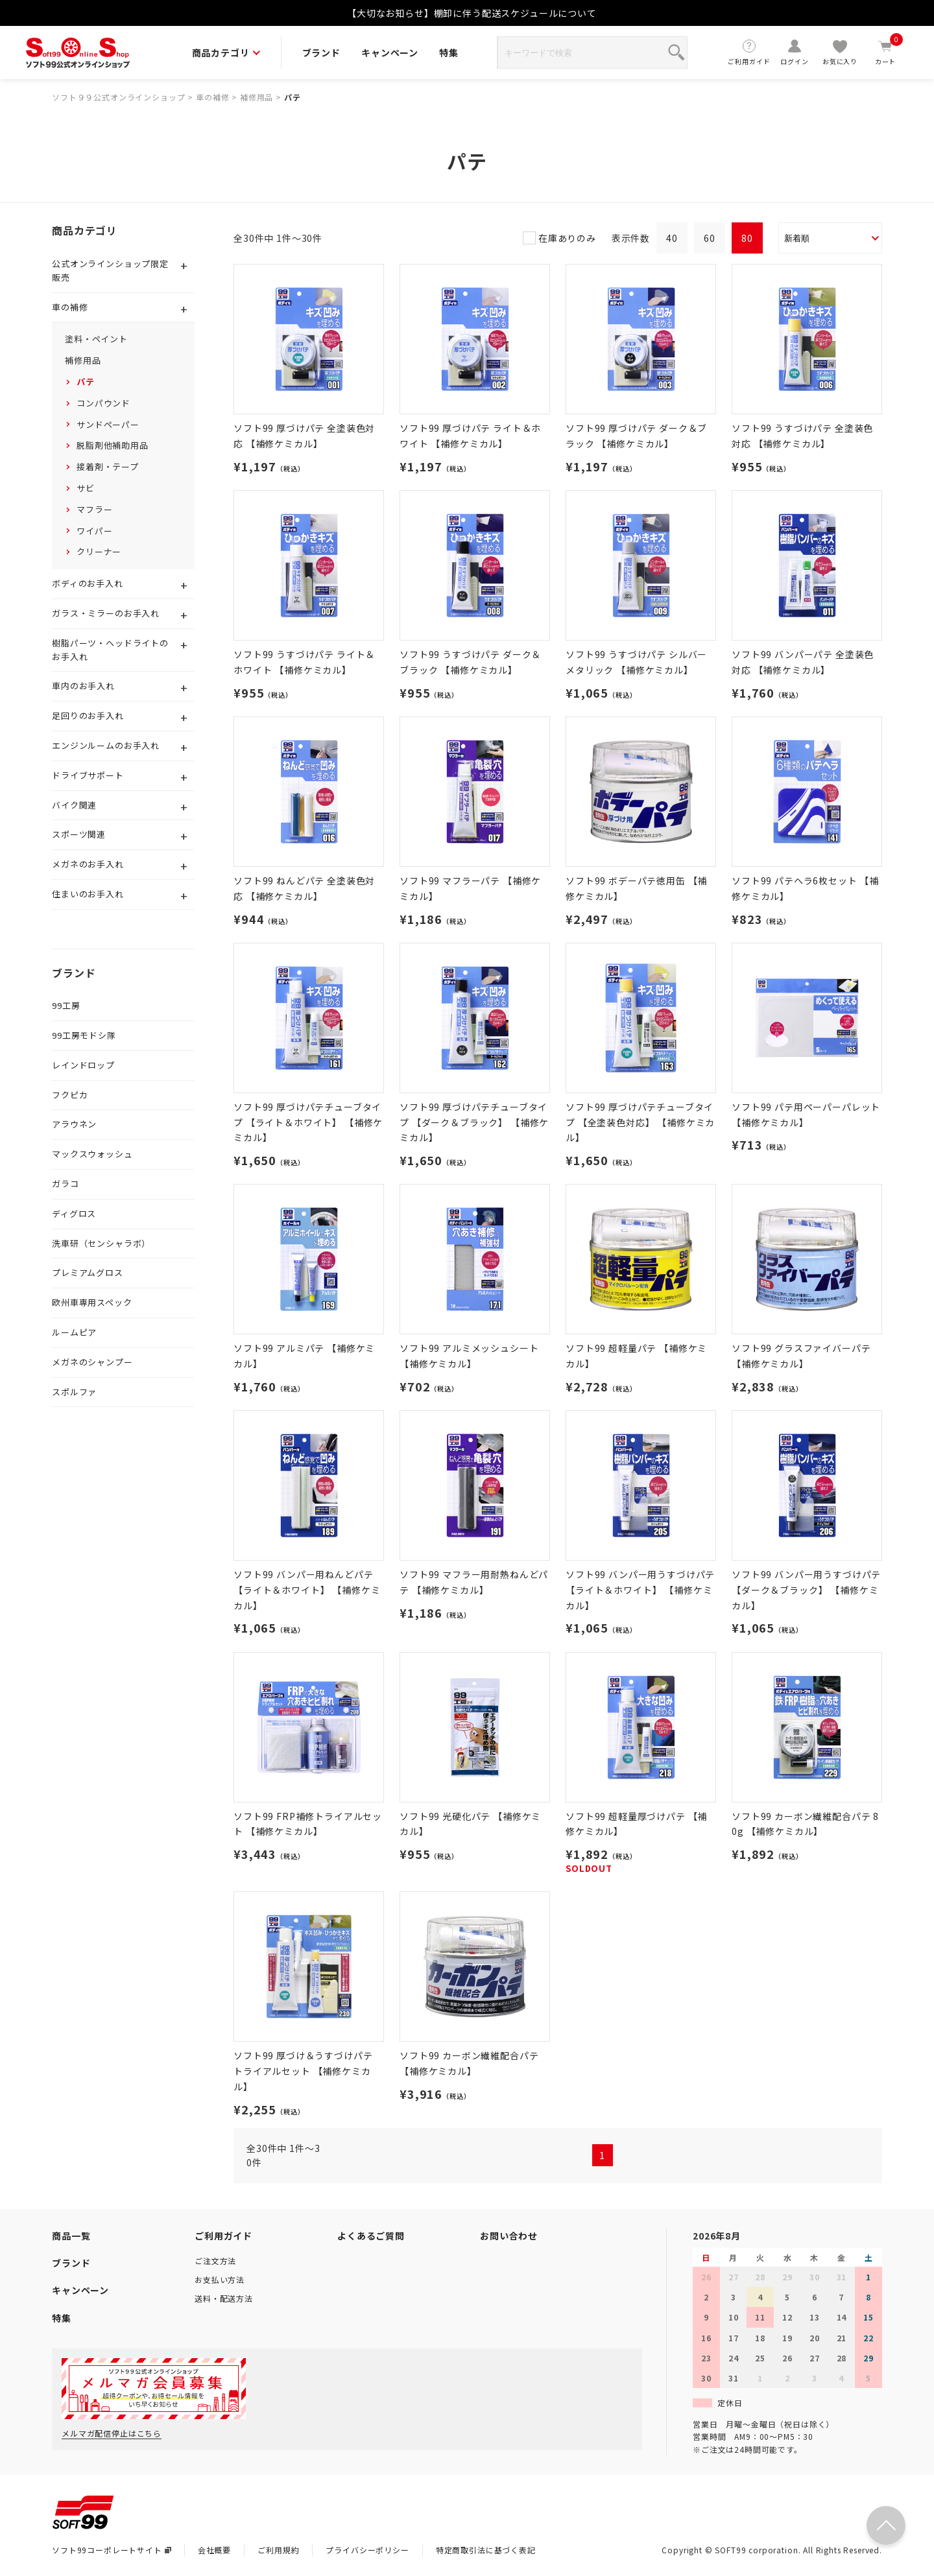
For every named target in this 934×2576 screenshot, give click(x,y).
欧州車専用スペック (92, 1302)
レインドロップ (83, 1065)
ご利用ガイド (749, 52)
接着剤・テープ (108, 466)
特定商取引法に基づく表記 (486, 2549)
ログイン (794, 52)
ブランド (321, 52)
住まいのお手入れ (88, 894)
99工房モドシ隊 (84, 1035)
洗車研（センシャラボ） (101, 1243)
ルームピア (74, 1332)
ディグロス (74, 1213)
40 (672, 237)
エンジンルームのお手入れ (106, 745)
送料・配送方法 (224, 2298)
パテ (292, 96)
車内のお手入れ (83, 685)
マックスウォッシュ (92, 1154)
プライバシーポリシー (367, 2549)
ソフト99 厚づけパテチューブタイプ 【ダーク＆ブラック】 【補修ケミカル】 (474, 1122)
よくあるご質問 (371, 2235)
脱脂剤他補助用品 (113, 445)
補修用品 (256, 96)
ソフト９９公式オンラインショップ (118, 96)
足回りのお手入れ (88, 715)
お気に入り (840, 52)
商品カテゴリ (226, 52)
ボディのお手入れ (87, 583)
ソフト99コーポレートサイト (111, 2549)
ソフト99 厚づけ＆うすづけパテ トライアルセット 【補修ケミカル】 (303, 2071)
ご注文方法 (215, 2260)
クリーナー (99, 551)
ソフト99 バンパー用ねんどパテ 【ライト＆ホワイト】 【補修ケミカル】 (307, 1590)
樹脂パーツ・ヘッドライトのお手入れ (110, 650)
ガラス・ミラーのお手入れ (106, 613)
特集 (449, 52)
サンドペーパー (108, 424)
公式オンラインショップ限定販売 (110, 270)
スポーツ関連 (79, 834)
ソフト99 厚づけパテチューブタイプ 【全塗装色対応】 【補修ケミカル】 (640, 1122)
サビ (86, 488)
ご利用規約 (278, 2549)
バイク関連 (74, 805)
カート (885, 52)
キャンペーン (389, 52)
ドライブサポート (88, 775)
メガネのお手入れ (88, 864)
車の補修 (212, 96)
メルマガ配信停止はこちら (112, 2433)
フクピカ (70, 1095)
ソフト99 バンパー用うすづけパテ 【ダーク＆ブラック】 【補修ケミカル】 (806, 1590)
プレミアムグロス (87, 1272)
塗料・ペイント (96, 339)
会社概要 (214, 2549)
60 (709, 237)
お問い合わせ (509, 2235)
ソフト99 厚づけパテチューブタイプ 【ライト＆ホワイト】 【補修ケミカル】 (308, 1122)
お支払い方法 (220, 2279)
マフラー (94, 509)
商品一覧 (71, 2235)
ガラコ (65, 1183)
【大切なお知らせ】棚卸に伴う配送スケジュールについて (472, 12)
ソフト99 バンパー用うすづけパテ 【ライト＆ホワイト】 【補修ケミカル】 (640, 1590)
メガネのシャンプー (92, 1362)
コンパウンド (103, 403)
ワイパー (94, 531)
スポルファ (74, 1392)
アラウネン (74, 1124)
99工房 (66, 1005)
